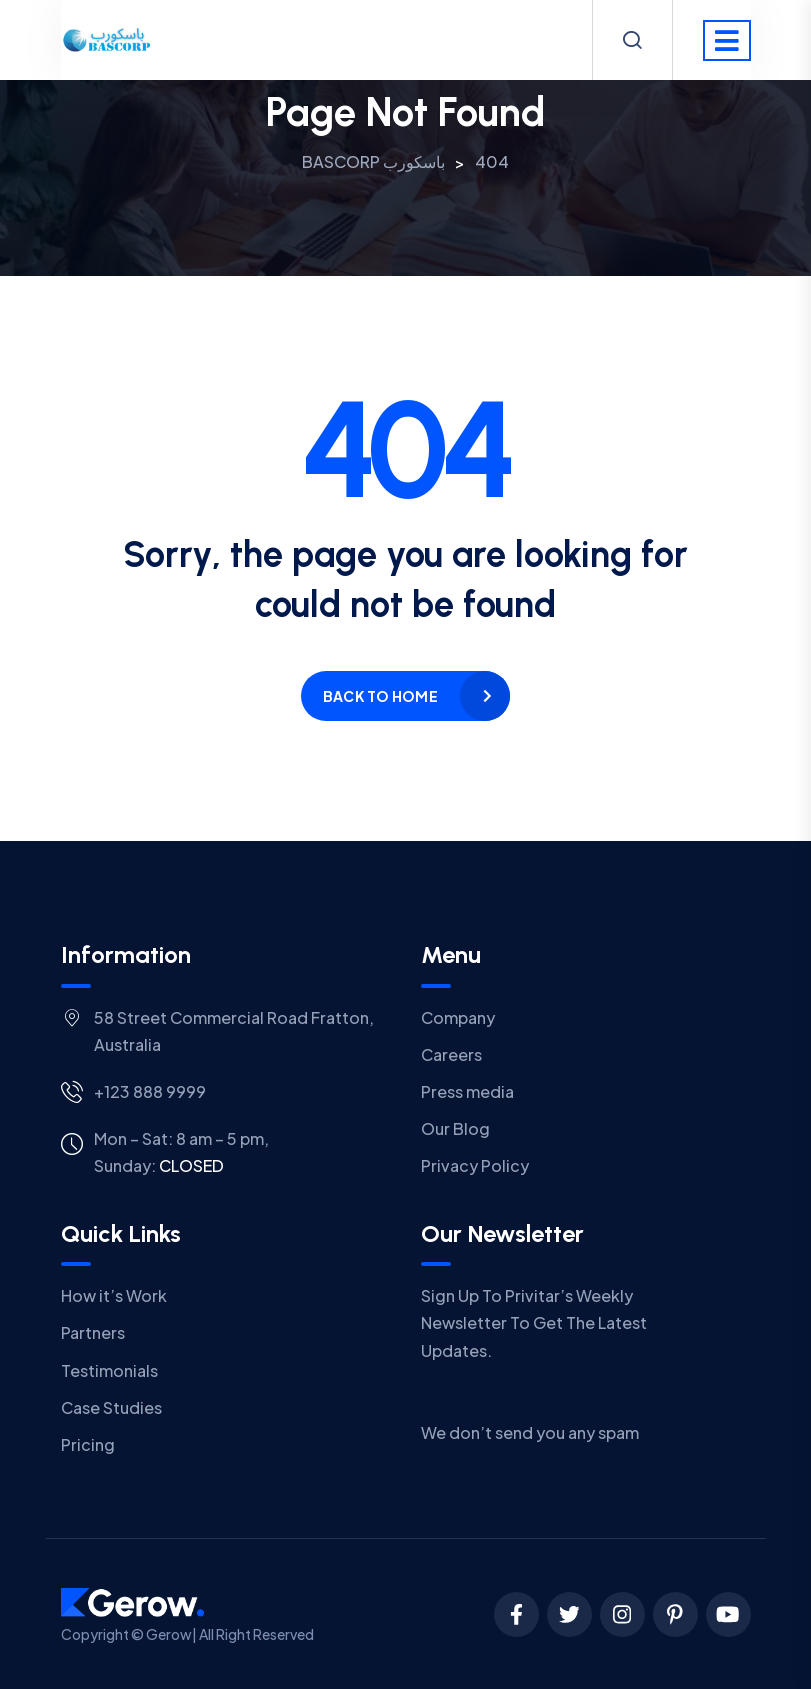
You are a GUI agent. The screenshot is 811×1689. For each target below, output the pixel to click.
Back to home (380, 696)
